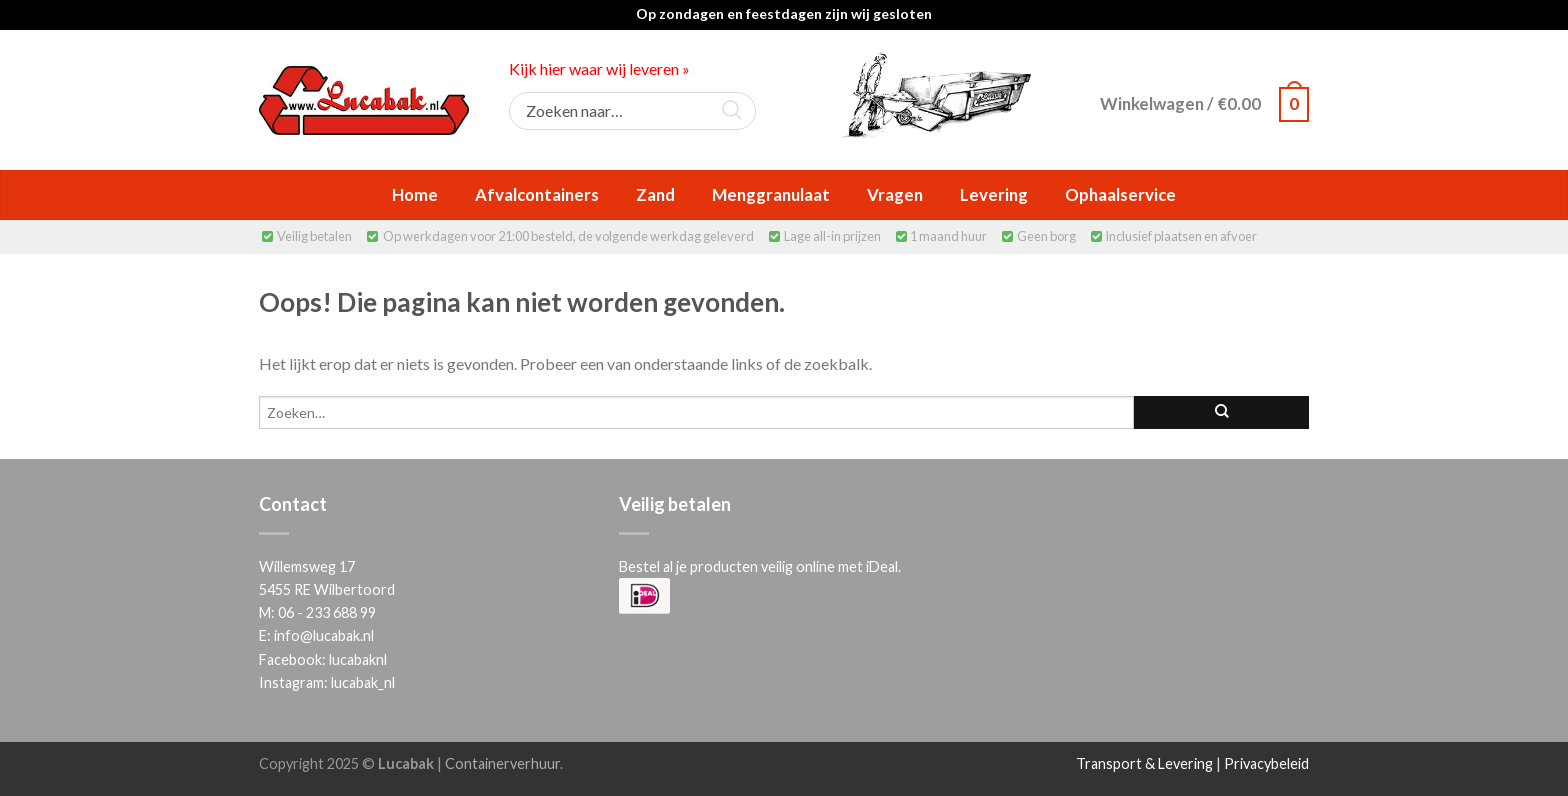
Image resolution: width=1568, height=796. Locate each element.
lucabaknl (358, 659)
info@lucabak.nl (324, 635)
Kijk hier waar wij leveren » (599, 68)
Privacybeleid (1266, 763)
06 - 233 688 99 (327, 612)
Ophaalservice (1120, 194)
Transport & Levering (1144, 763)
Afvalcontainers (537, 194)
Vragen (895, 194)
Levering (994, 194)
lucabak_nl (363, 682)
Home (415, 194)
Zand (655, 194)
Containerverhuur (502, 763)
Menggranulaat (771, 194)
